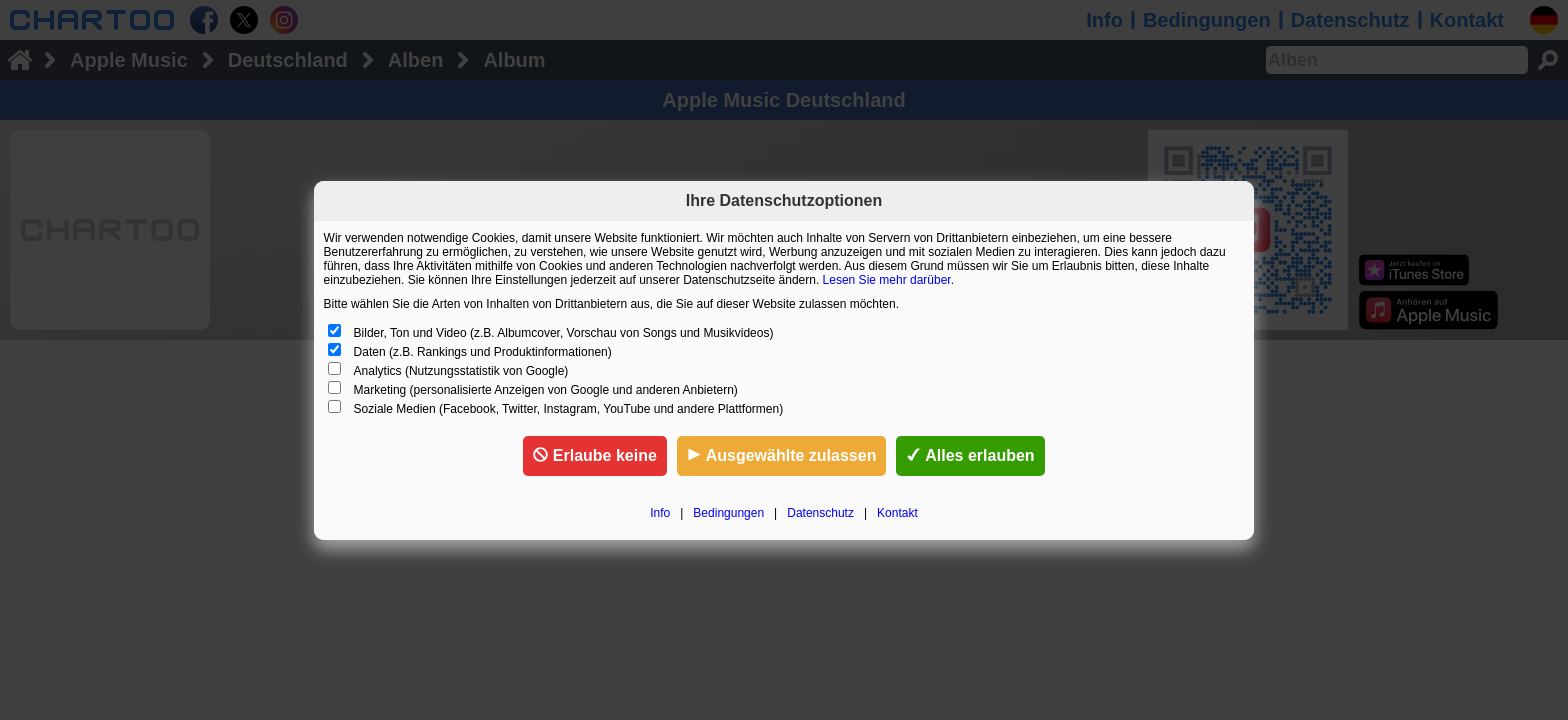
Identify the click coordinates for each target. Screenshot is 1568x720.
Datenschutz (820, 513)
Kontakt (897, 513)
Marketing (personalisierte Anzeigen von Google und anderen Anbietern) (546, 390)
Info (660, 513)
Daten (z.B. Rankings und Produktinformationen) (483, 352)
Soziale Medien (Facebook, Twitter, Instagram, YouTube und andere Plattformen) (569, 409)
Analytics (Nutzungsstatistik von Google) (461, 371)
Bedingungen (728, 513)
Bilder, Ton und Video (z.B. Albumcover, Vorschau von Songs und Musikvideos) (564, 333)
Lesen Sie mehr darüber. (888, 280)
